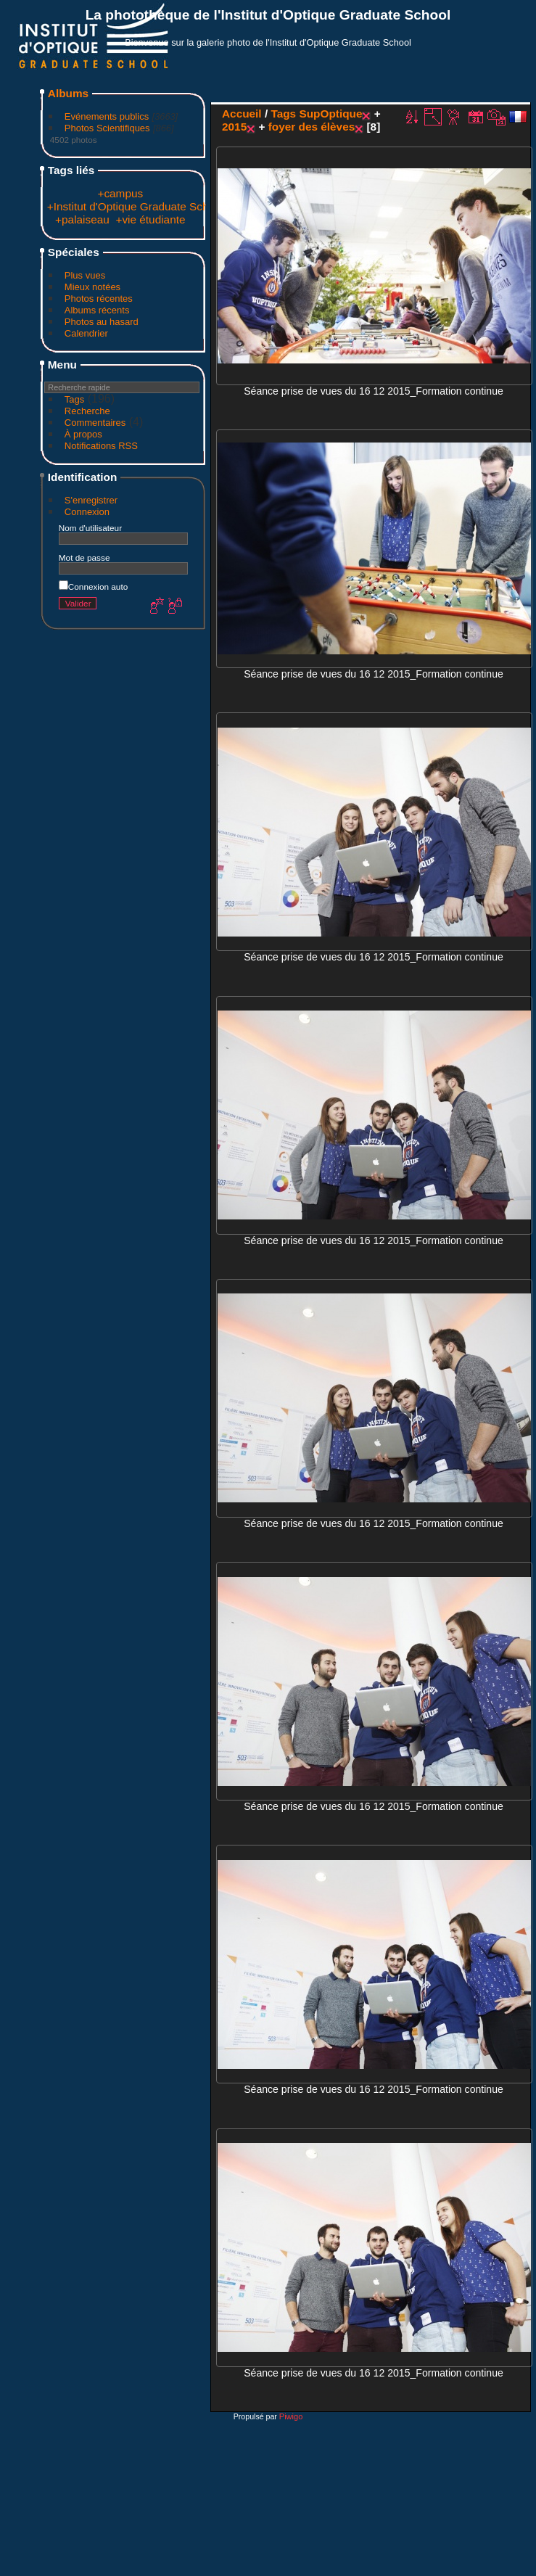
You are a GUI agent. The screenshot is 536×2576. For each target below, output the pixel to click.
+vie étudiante (150, 219)
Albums (68, 93)
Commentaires (95, 422)
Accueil (242, 113)
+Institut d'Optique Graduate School (135, 206)
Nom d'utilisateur (90, 527)
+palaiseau (82, 219)
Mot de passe (84, 557)
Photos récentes (99, 298)
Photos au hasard (102, 321)
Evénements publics (107, 116)
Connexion (87, 511)
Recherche (87, 411)
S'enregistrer (91, 500)
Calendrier (86, 333)
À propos (83, 434)
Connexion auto (93, 586)
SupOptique (330, 113)
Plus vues (85, 275)
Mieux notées (92, 286)
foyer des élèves (311, 126)
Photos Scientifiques (107, 128)
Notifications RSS (101, 445)
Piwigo (290, 2416)
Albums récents (97, 310)
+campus (120, 193)
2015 (234, 126)
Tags (74, 399)
